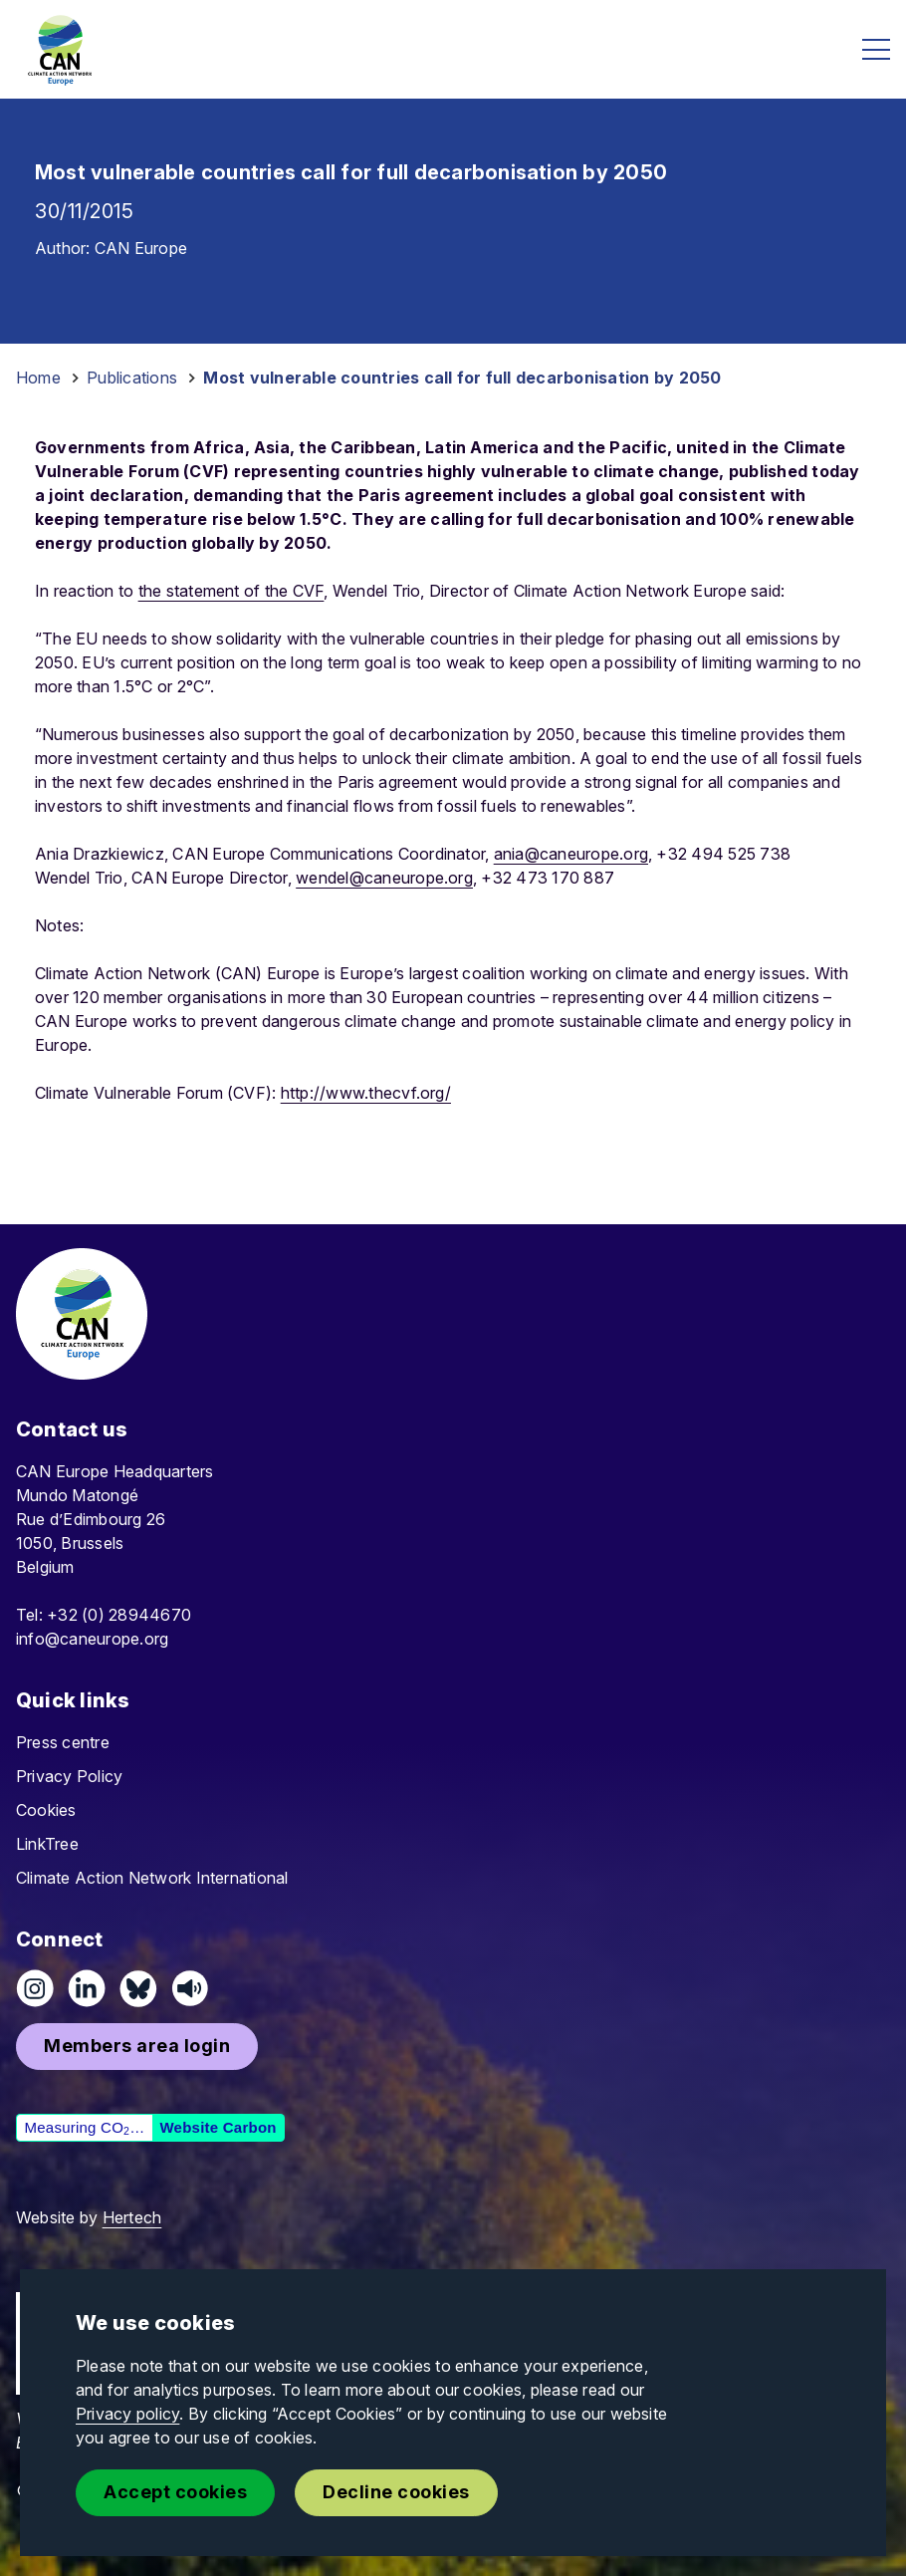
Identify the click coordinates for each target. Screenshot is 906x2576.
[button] (137, 2046)
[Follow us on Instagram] (35, 1988)
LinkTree (47, 1844)
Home (38, 377)
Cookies (46, 1810)
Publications (132, 377)
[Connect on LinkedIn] (87, 1988)
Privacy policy (127, 2414)
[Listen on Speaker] (190, 1988)
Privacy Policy (69, 1776)
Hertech (132, 2217)
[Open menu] (876, 49)
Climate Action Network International (152, 1878)
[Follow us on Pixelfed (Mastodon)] (138, 1988)
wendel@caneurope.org (384, 878)
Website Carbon (217, 2127)
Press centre (63, 1742)
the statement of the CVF (231, 591)
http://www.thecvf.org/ (366, 1093)
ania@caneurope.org (571, 854)
